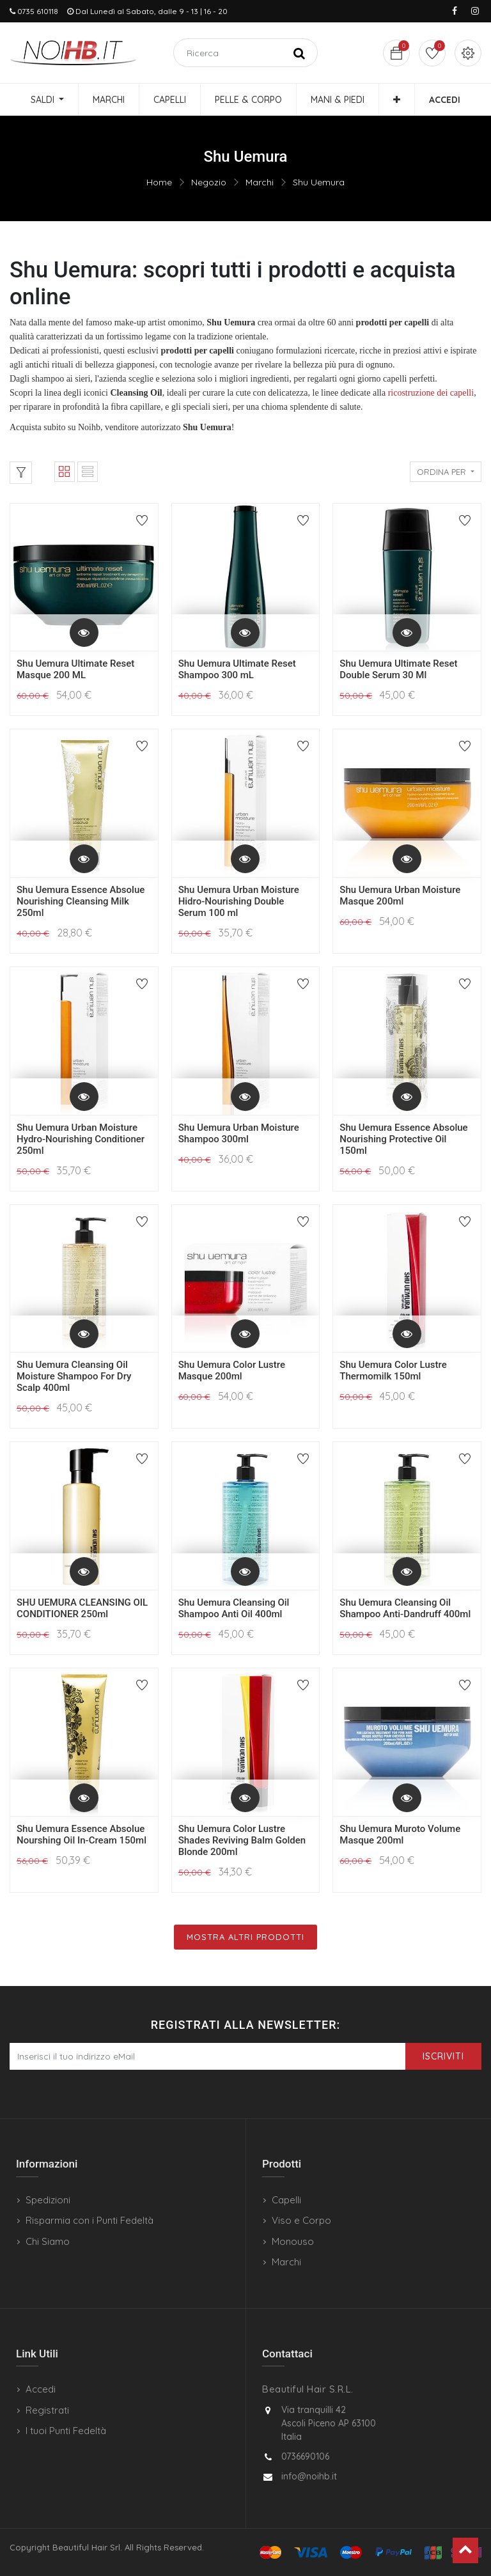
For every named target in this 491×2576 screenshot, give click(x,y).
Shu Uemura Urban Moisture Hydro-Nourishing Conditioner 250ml (80, 1139)
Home (159, 182)
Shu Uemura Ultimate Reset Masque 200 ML (75, 669)
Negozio (208, 182)
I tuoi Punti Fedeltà (66, 2431)
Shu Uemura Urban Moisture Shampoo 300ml (238, 1133)
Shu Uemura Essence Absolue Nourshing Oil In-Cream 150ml (81, 1834)
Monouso (293, 2241)
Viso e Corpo (301, 2220)
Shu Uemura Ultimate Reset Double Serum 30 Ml (398, 669)
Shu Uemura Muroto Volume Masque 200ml (399, 1834)
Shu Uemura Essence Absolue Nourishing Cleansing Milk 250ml (80, 901)
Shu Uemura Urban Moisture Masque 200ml (399, 895)
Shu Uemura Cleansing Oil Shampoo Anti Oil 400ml (234, 1608)
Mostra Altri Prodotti (245, 1937)
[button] (396, 100)
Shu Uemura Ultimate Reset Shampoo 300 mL (237, 669)
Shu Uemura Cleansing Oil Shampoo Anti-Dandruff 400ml (405, 1608)
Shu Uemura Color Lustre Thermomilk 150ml (392, 1370)
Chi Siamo (48, 2241)
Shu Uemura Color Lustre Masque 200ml (231, 1370)
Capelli (286, 2200)
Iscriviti (443, 2056)
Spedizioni (48, 2200)
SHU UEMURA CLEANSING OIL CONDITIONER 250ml (82, 1608)
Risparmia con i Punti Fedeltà (89, 2220)
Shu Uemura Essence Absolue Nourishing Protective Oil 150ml (403, 1139)
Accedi (41, 2389)
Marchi (260, 182)
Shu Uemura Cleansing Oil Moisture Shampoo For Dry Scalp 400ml (74, 1376)
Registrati (47, 2410)
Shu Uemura (319, 182)
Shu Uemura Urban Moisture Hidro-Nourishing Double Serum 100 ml (238, 901)
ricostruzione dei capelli (431, 393)
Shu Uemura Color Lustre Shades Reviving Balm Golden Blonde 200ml (242, 1840)
